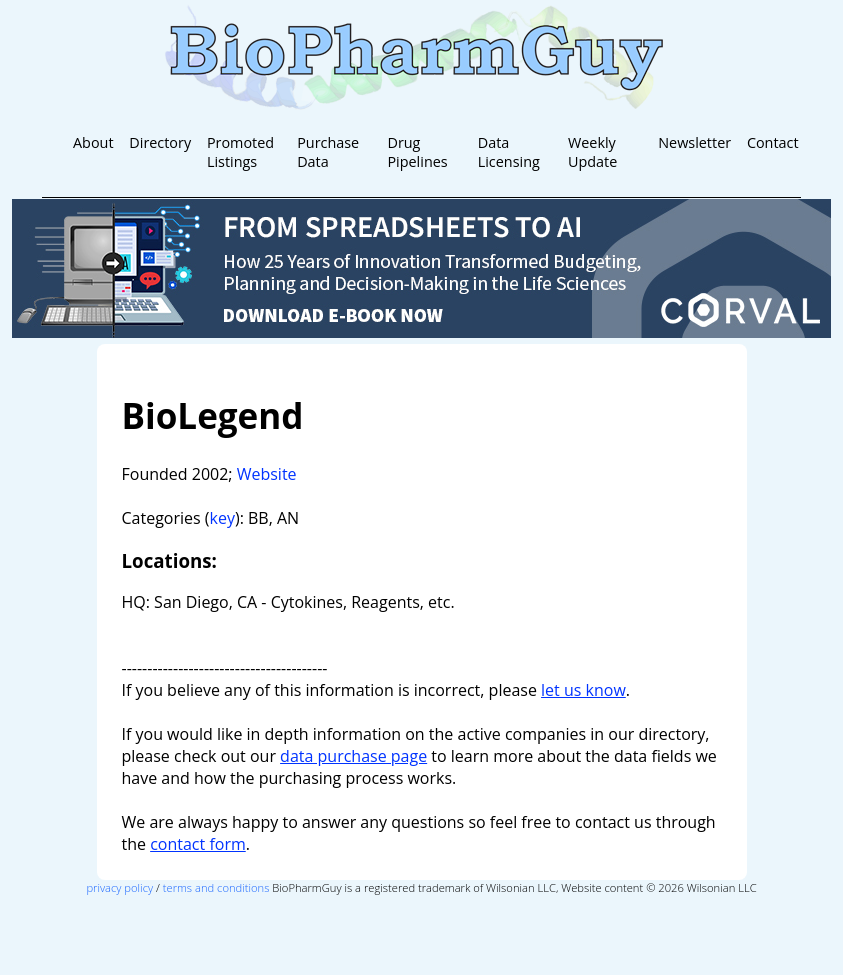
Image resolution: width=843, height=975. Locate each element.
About (93, 142)
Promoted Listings (240, 152)
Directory (160, 142)
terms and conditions (216, 887)
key (222, 518)
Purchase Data (328, 152)
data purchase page (353, 756)
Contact (773, 142)
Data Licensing (509, 152)
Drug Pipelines (417, 152)
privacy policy (119, 887)
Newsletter (694, 142)
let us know (583, 690)
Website (267, 474)
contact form (198, 844)
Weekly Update (592, 152)
